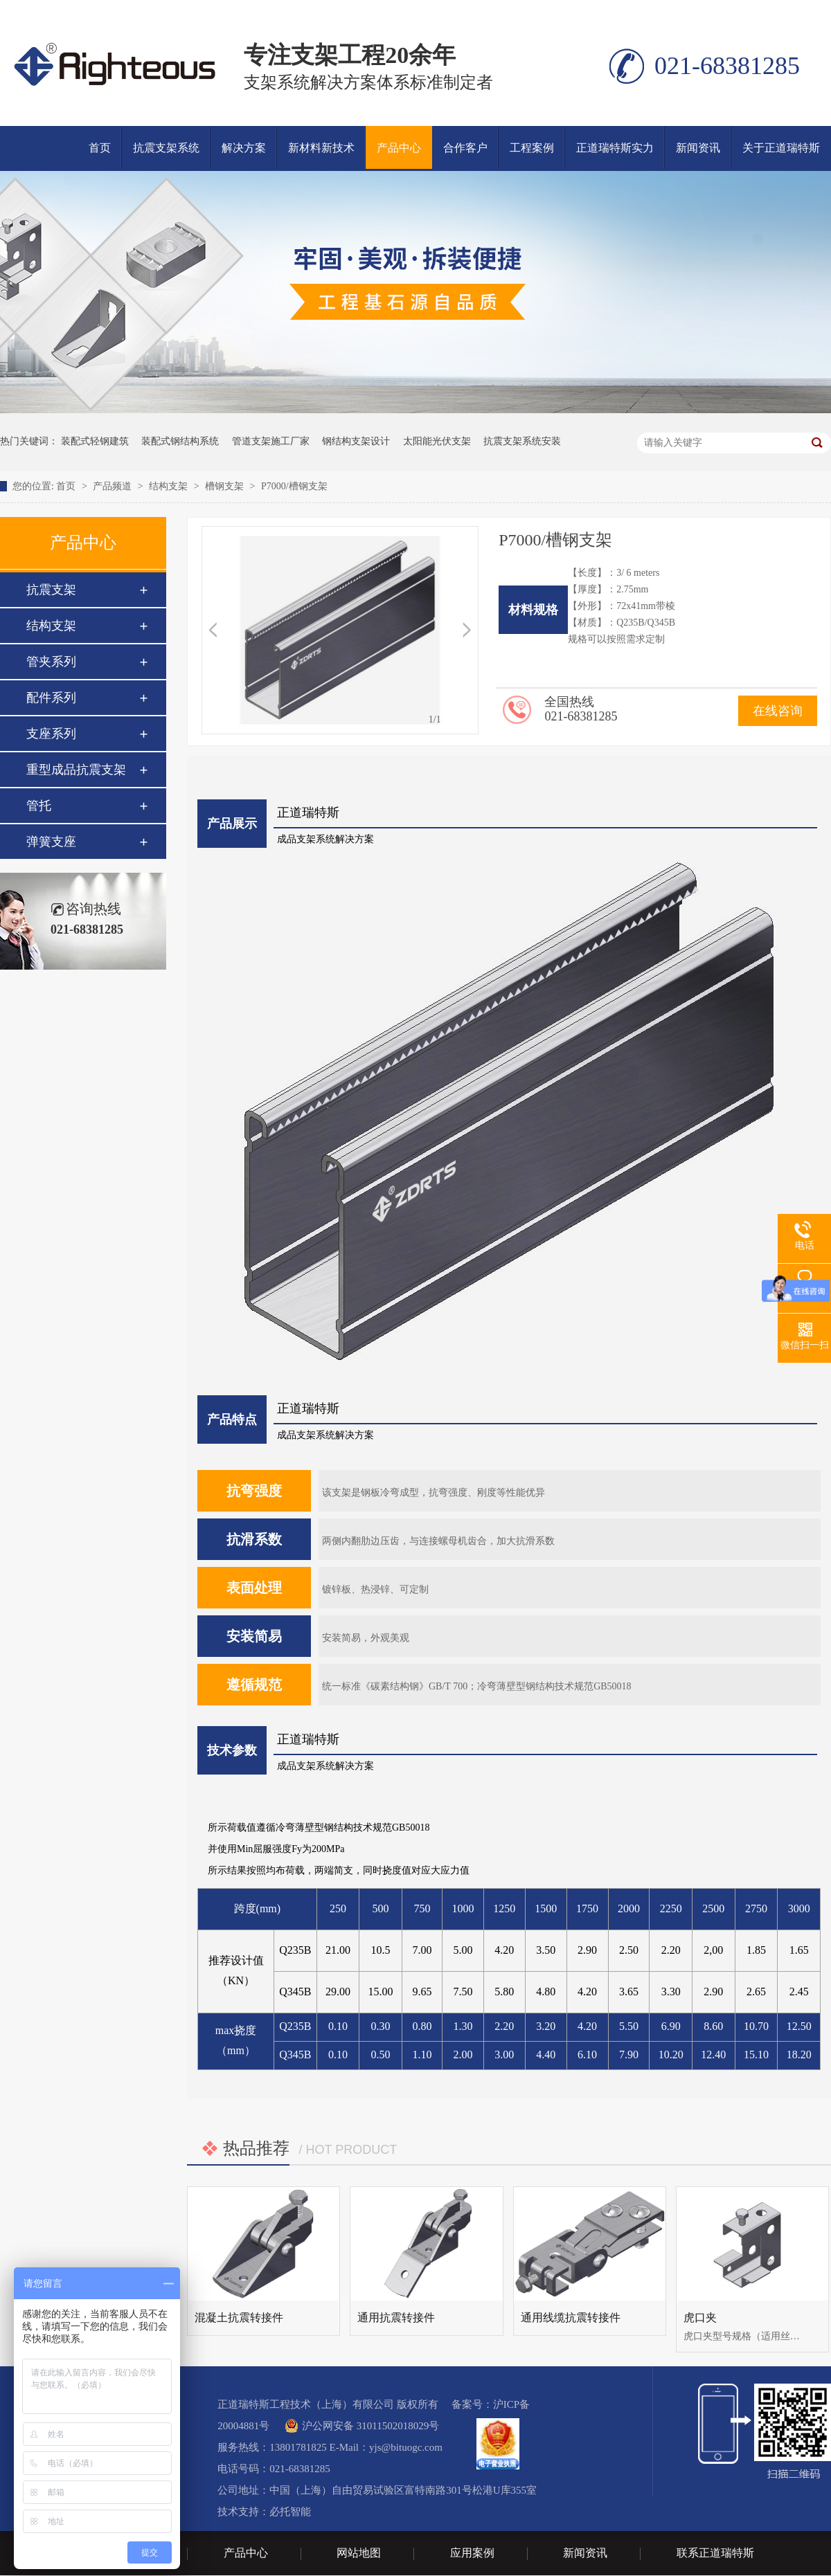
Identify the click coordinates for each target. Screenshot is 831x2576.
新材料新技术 (321, 148)
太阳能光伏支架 (437, 441)
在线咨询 (778, 711)
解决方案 (244, 148)
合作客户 (465, 148)
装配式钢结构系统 (180, 441)
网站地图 (359, 2553)
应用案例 (472, 2553)
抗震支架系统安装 (522, 441)
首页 (100, 148)
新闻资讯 (698, 148)
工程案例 (532, 148)
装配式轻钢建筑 (95, 441)
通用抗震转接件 (396, 2317)
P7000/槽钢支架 (294, 486)
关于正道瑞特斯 (781, 148)
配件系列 (51, 698)
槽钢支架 (226, 486)
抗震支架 (51, 590)
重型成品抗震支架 (76, 770)
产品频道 (113, 486)
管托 (38, 806)
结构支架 (169, 486)
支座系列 (51, 734)
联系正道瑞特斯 (715, 2553)
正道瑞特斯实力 (615, 148)
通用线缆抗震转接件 (570, 2317)
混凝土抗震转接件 (239, 2317)
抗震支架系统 (166, 148)
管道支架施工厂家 (271, 441)
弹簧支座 (51, 842)
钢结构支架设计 (356, 441)
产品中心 (399, 148)
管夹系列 (51, 662)
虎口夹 (700, 2317)
